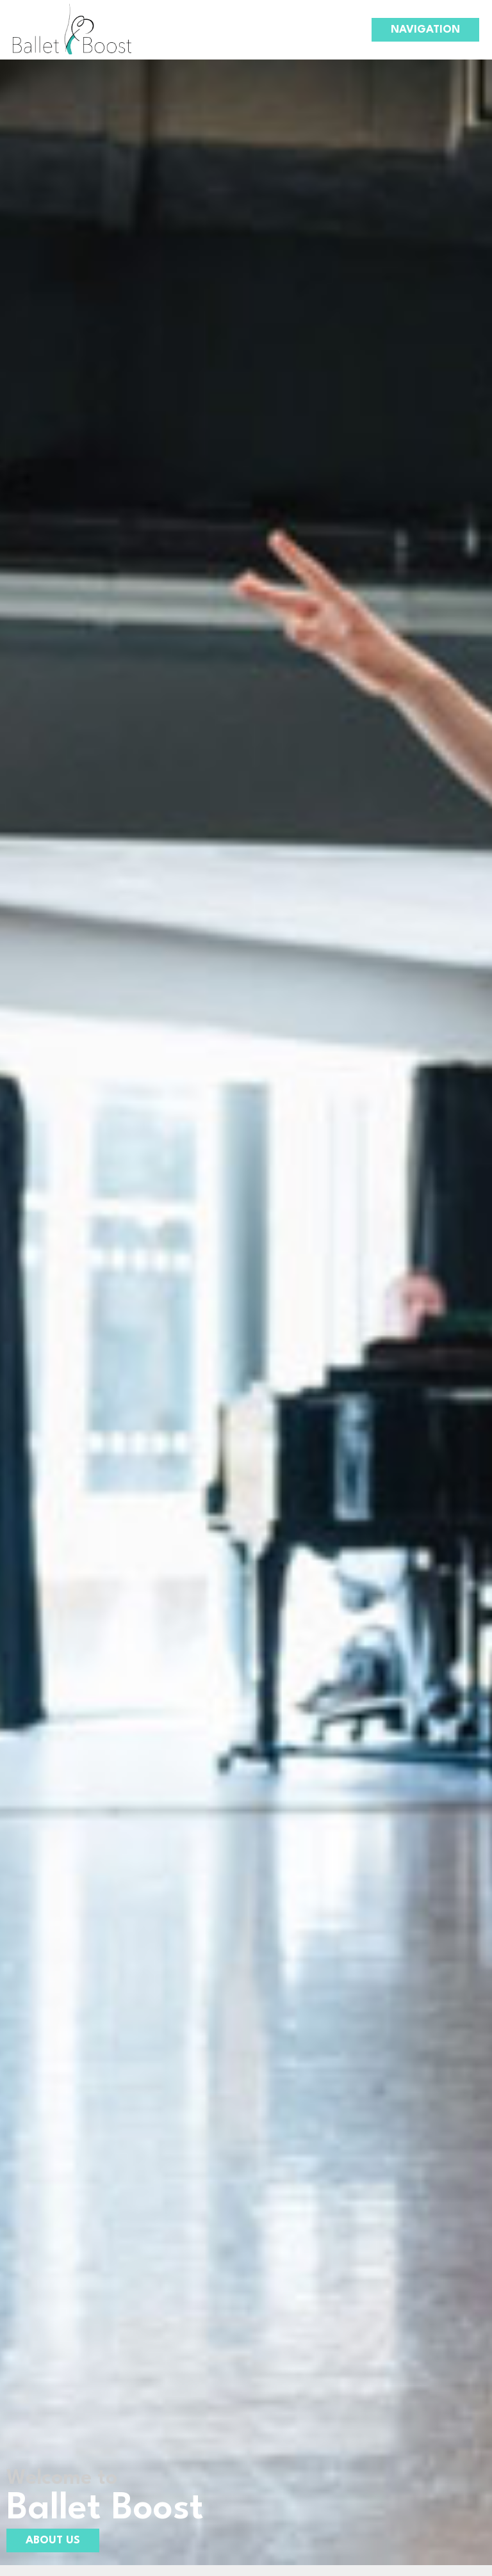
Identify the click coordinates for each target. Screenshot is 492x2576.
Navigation (425, 29)
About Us (53, 2540)
